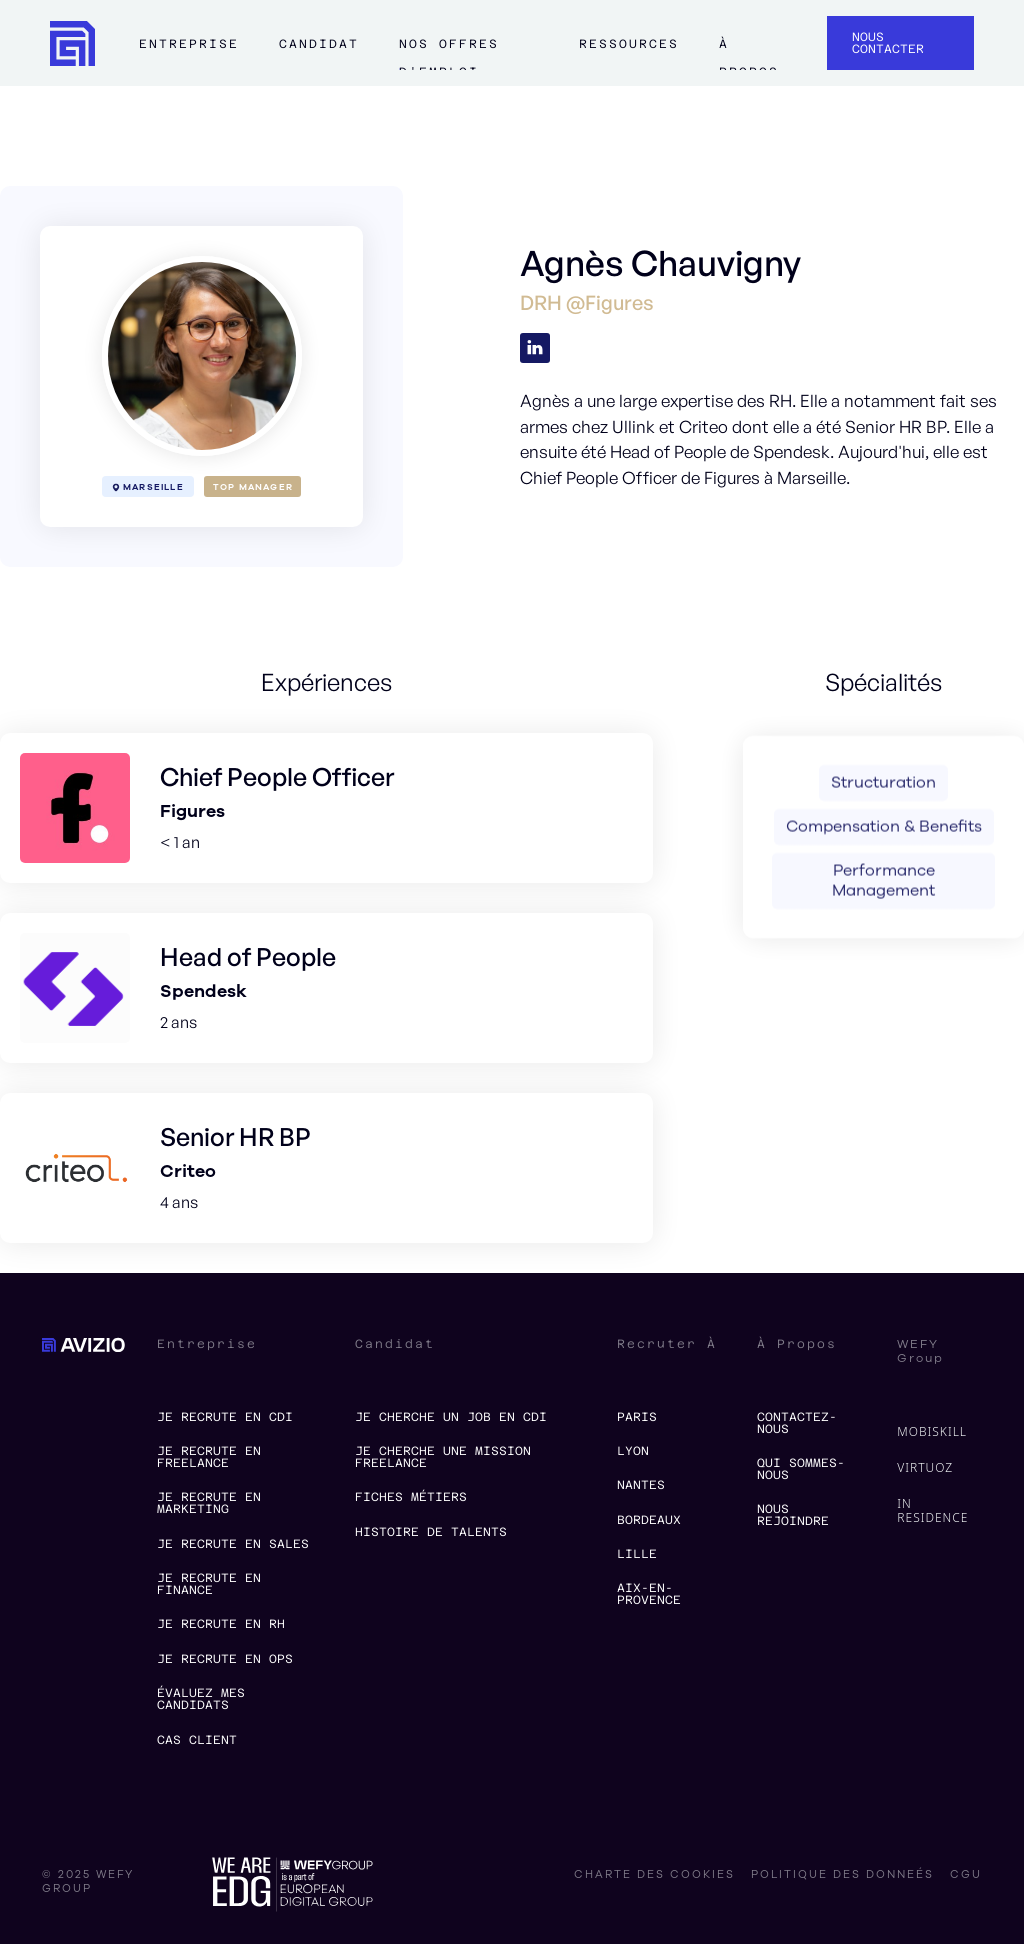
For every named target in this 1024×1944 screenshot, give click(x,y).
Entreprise (189, 44)
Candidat (319, 44)
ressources (629, 44)
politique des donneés (842, 1875)
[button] (189, 53)
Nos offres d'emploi (449, 52)
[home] (72, 43)
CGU (966, 1875)
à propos (748, 52)
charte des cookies (654, 1875)
